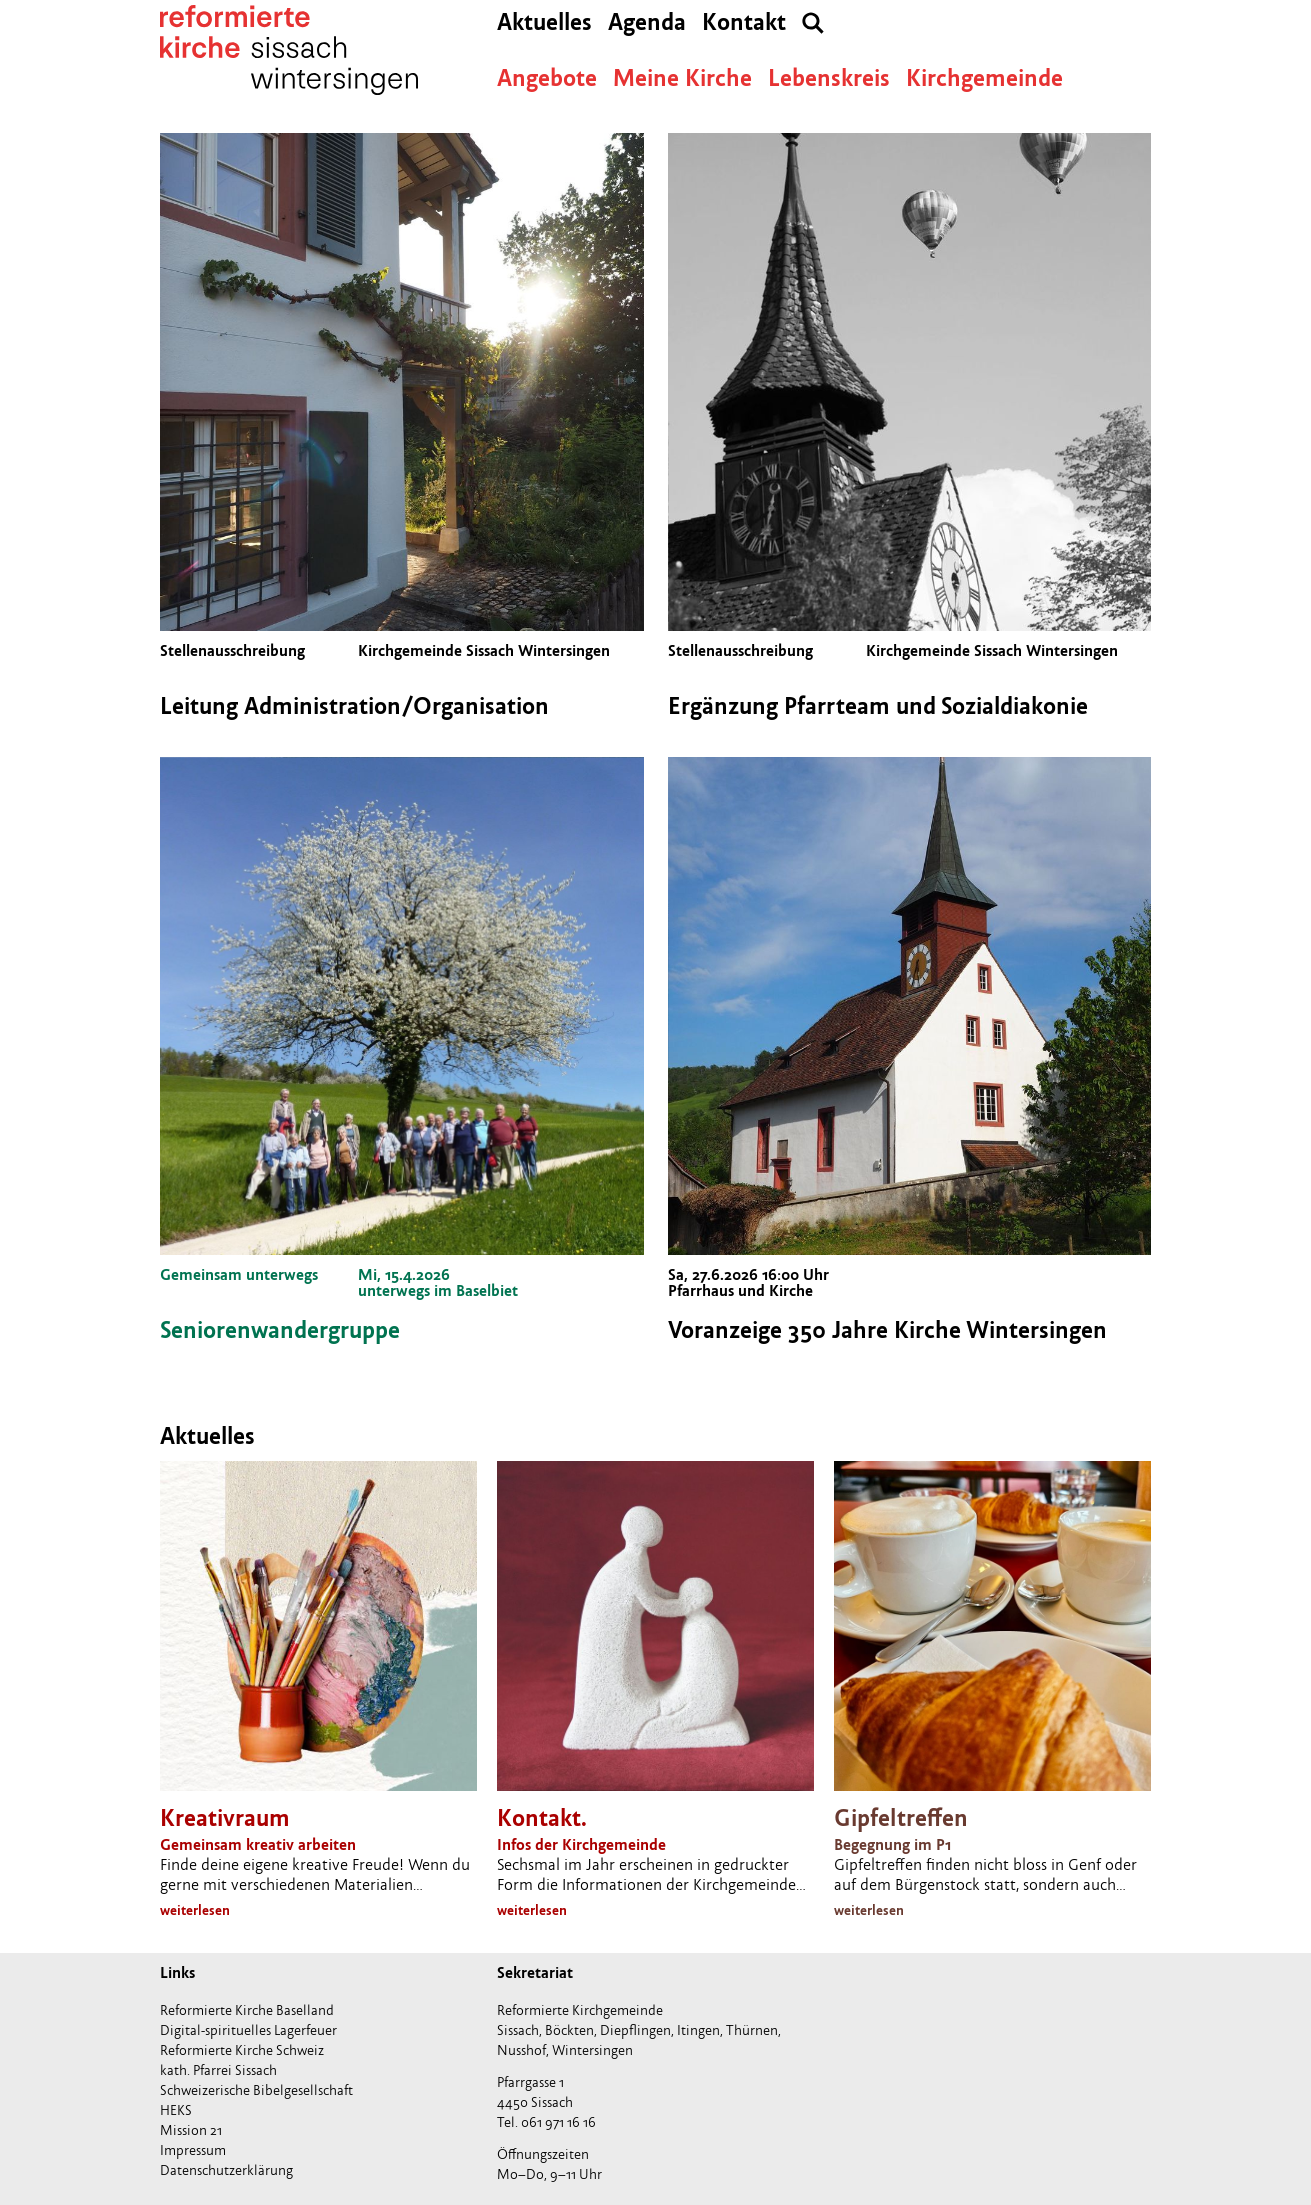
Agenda (647, 22)
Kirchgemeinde (984, 78)
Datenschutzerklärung (226, 2170)
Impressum (193, 2150)
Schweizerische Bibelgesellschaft (256, 2090)
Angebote (547, 78)
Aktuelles (544, 22)
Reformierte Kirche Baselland (247, 2010)
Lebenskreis (829, 78)
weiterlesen (195, 1910)
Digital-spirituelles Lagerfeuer (248, 2030)
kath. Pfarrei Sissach (218, 2070)
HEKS (176, 2110)
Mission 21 (191, 2130)
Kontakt (744, 22)
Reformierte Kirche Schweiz (242, 2050)
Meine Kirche (682, 78)
